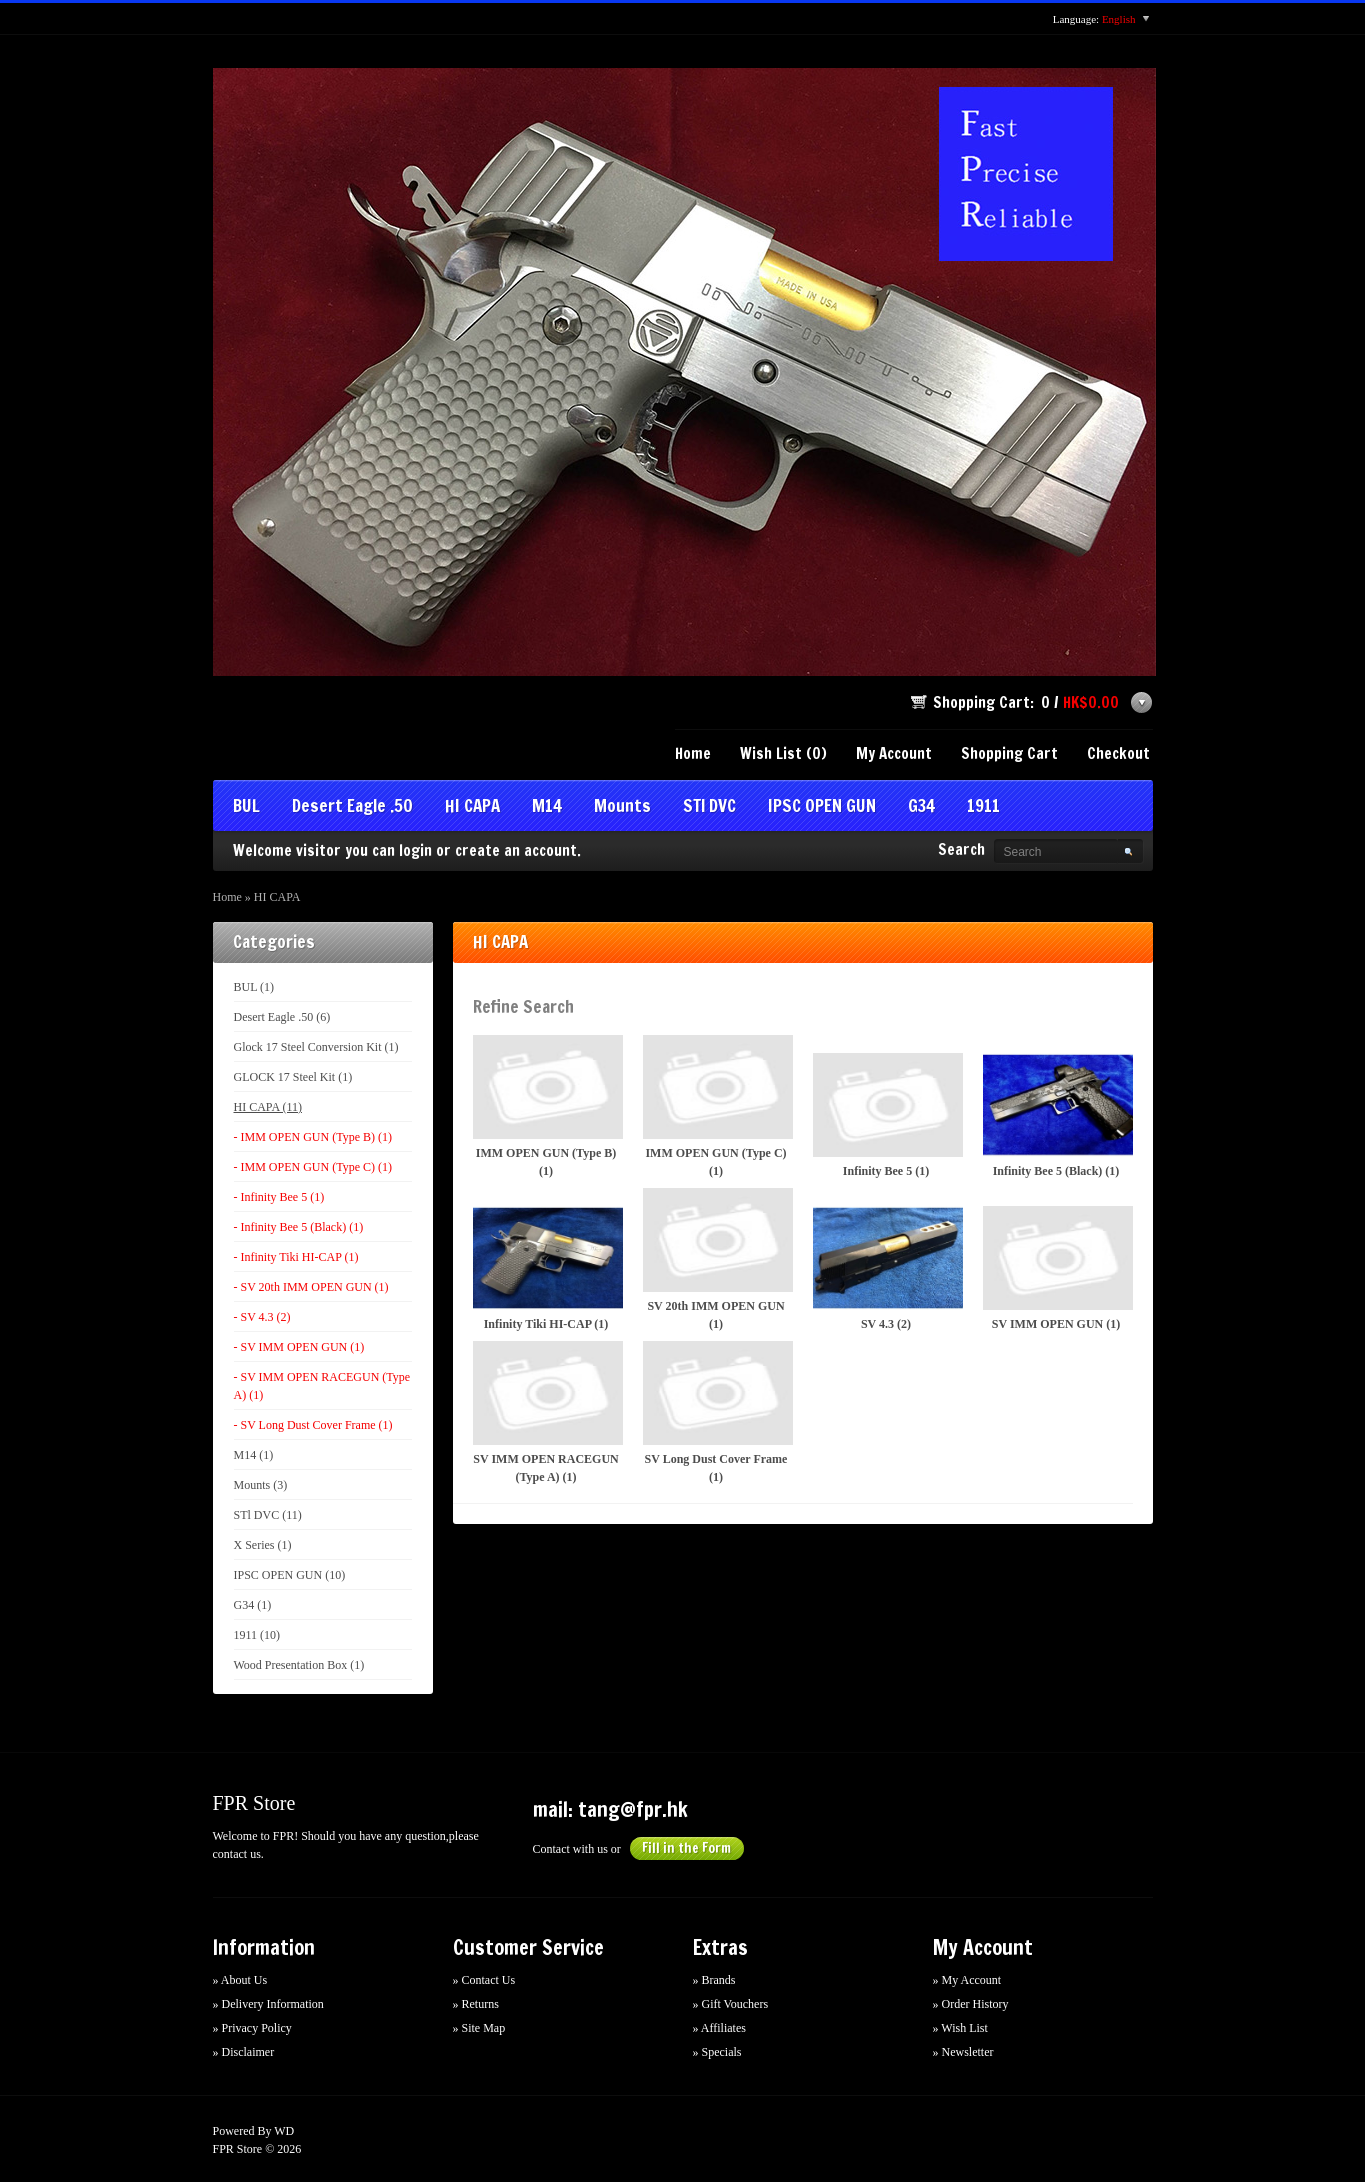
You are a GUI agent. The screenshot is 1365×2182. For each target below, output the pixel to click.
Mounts (622, 807)
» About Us (240, 1980)
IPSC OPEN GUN (822, 807)
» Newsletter (963, 2052)
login (415, 850)
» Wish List (960, 2028)
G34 (921, 807)
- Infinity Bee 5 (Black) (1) (299, 1227)
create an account (516, 850)
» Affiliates (719, 2028)
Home (693, 753)
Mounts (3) (261, 1485)
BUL (246, 807)
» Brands (714, 1980)
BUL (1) (254, 987)
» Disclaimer (244, 2052)
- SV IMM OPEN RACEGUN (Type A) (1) (322, 1386)
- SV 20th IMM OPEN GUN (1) (311, 1287)
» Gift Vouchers (731, 2004)
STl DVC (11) (268, 1515)
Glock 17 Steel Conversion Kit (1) (316, 1047)
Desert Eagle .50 (352, 807)
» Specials (717, 2052)
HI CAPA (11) (268, 1107)
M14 (547, 807)
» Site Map (479, 2028)
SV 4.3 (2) (886, 1268)
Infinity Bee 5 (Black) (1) (1056, 1115)
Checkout (1118, 753)
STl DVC (709, 807)
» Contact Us (484, 1980)
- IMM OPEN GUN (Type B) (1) (313, 1137)
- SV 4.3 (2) (262, 1317)
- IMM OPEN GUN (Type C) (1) (313, 1167)
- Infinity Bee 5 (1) (279, 1197)
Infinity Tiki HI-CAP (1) (546, 1268)
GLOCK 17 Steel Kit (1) (293, 1077)
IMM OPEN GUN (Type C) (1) (716, 1106)
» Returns (476, 2004)
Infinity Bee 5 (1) (886, 1115)
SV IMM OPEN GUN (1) (1056, 1268)
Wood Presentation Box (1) (299, 1665)
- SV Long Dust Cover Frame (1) (313, 1425)
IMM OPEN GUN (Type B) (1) (546, 1106)
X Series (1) (263, 1545)
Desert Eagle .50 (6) (282, 1017)
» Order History (971, 2004)
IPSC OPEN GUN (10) (290, 1575)
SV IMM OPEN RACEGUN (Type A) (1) (546, 1412)
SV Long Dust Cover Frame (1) (716, 1412)
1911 (983, 807)
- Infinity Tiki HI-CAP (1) (296, 1257)
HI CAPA (472, 807)
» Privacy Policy (252, 2028)
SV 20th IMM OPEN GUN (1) (716, 1259)
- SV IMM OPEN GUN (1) (299, 1347)
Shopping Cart (1009, 753)
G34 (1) (253, 1605)
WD (284, 2131)
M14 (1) (254, 1455)
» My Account (967, 1980)
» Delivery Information (268, 2004)
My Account (894, 753)
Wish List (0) (783, 753)
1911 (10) (257, 1635)
